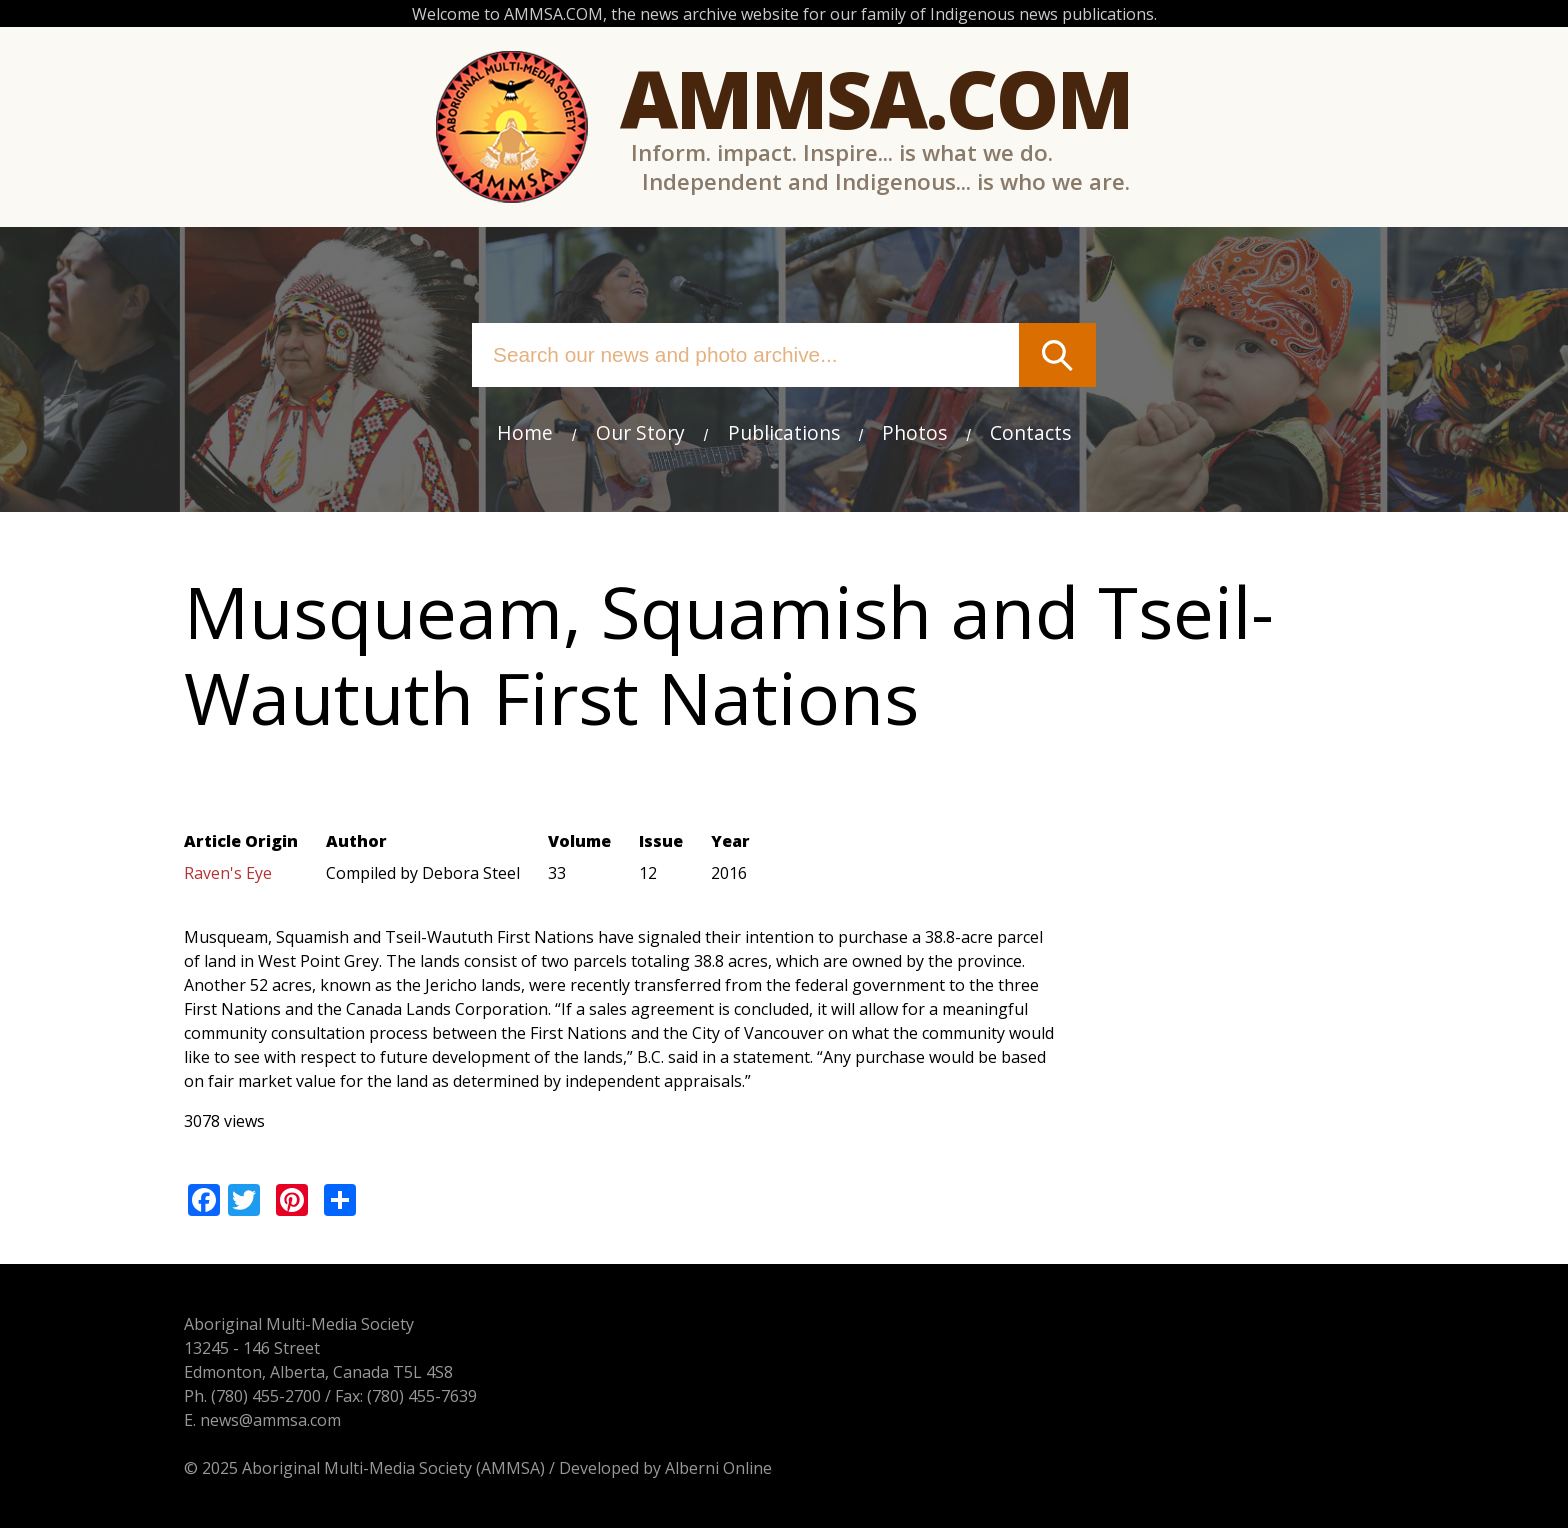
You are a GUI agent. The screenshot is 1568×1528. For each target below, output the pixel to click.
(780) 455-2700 (266, 1396)
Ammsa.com (876, 97)
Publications (784, 432)
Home (525, 432)
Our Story (640, 432)
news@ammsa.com (270, 1420)
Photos (914, 432)
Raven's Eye (228, 873)
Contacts (1030, 432)
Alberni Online (718, 1468)
